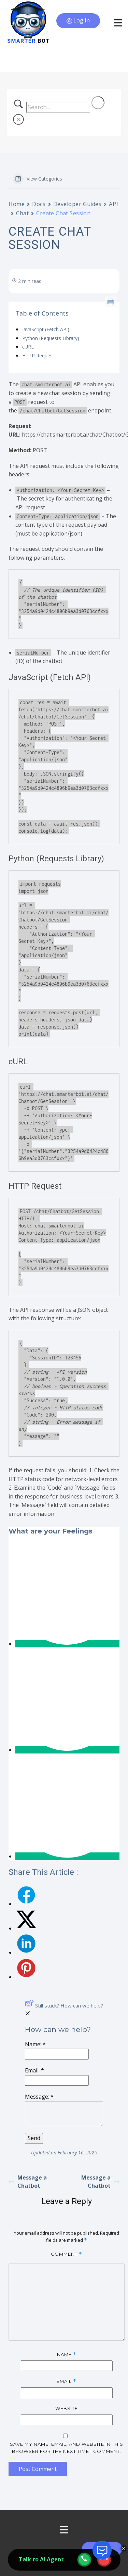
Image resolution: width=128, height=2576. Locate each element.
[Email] (57, 2080)
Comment (66, 2254)
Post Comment (38, 2469)
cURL (28, 346)
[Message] (64, 2113)
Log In (78, 21)
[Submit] (34, 2138)
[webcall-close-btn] (104, 2559)
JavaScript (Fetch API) (45, 329)
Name (66, 2354)
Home (17, 204)
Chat (22, 213)
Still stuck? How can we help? (64, 2005)
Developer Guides (77, 204)
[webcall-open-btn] (84, 2559)
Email (66, 2381)
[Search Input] (58, 107)
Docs (38, 204)
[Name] (57, 2054)
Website (66, 2408)
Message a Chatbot (28, 2181)
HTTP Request (38, 355)
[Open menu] (64, 2529)
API (113, 204)
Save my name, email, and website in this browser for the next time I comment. (66, 2447)
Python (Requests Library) (50, 338)
